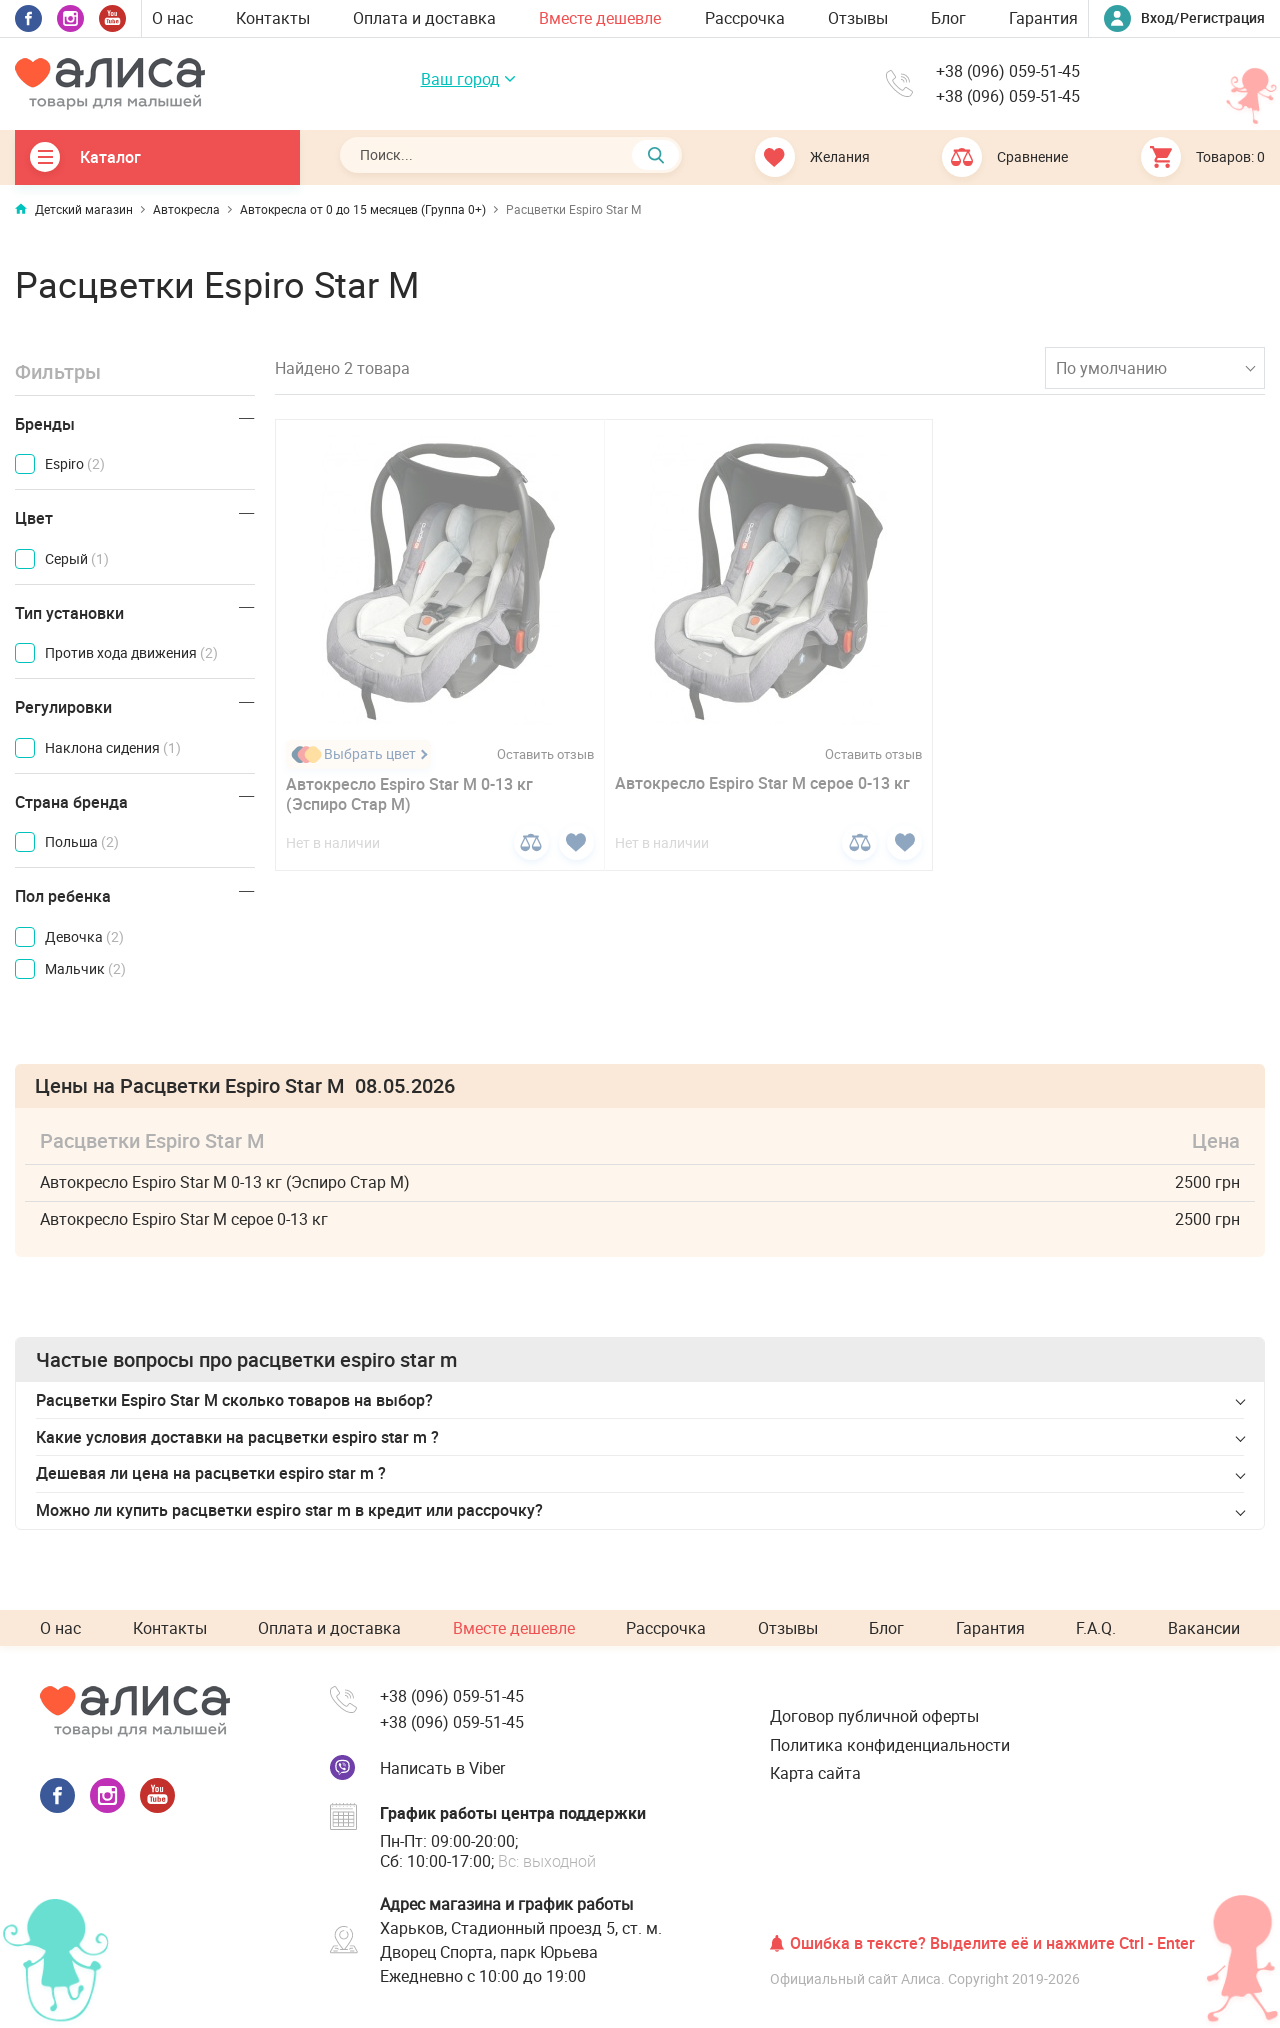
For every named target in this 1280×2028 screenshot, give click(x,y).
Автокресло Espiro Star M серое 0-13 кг (762, 783)
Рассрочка (745, 18)
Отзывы (858, 18)
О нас (172, 18)
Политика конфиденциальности (890, 1745)
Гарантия (1043, 18)
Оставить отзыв (545, 754)
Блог (948, 18)
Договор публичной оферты (874, 1716)
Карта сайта (815, 1773)
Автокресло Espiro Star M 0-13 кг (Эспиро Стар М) (409, 794)
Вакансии (1204, 1628)
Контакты (273, 18)
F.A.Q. (1096, 1628)
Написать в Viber (442, 1768)
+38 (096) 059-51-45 (1008, 71)
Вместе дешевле (600, 18)
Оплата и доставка (424, 18)
